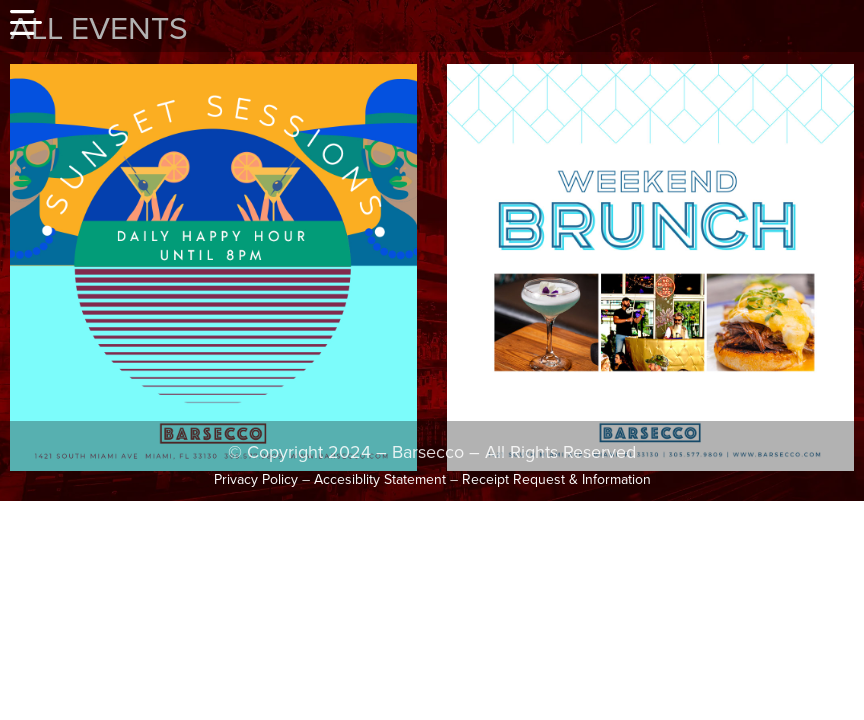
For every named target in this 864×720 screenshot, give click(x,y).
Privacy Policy (256, 479)
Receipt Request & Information (556, 479)
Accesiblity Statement (380, 479)
